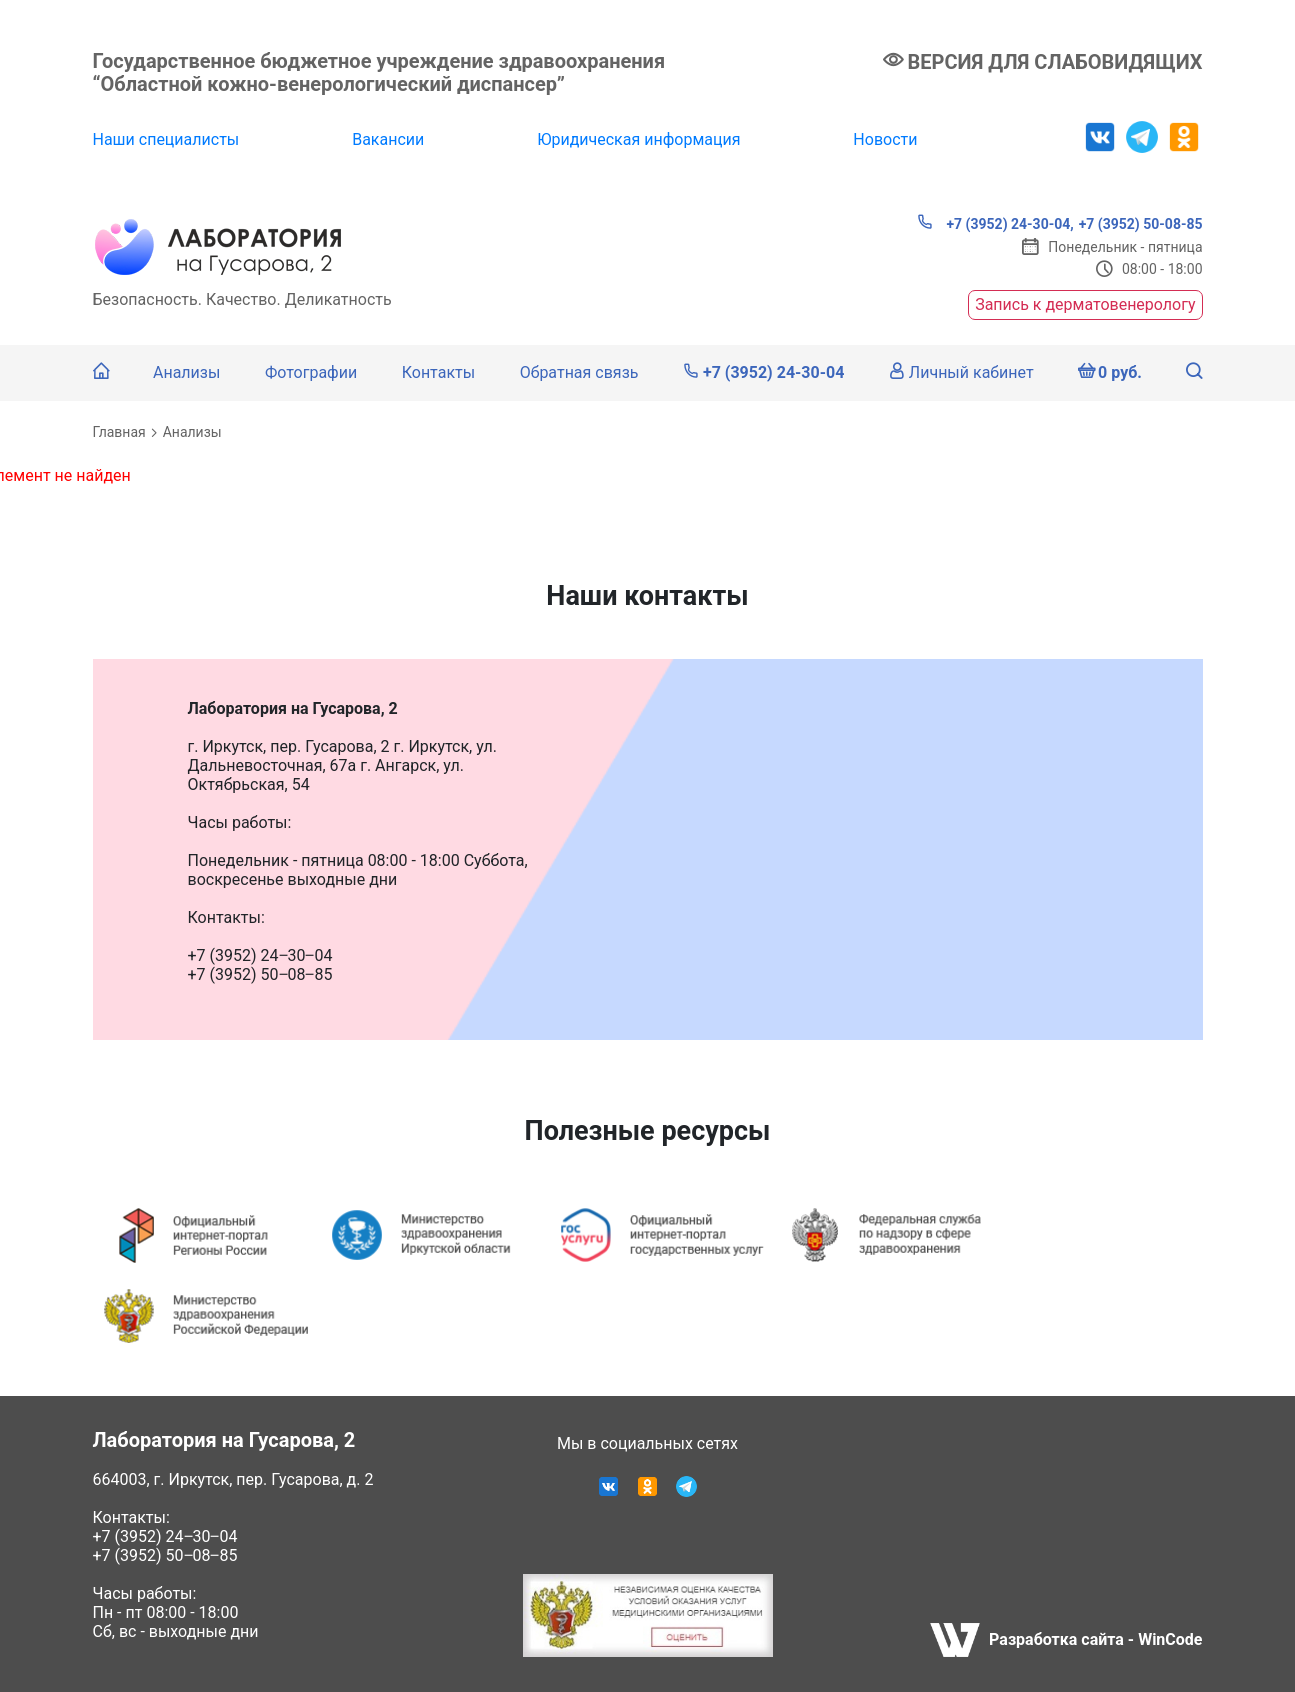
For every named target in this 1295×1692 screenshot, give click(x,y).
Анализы (186, 372)
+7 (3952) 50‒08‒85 (165, 1555)
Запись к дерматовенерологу (1085, 304)
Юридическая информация (638, 139)
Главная (119, 432)
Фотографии (311, 372)
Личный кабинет (961, 372)
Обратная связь (579, 372)
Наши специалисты (166, 139)
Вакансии (388, 139)
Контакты (438, 372)
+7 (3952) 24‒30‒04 (165, 1536)
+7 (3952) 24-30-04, (995, 223)
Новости (885, 139)
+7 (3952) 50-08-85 (1141, 224)
